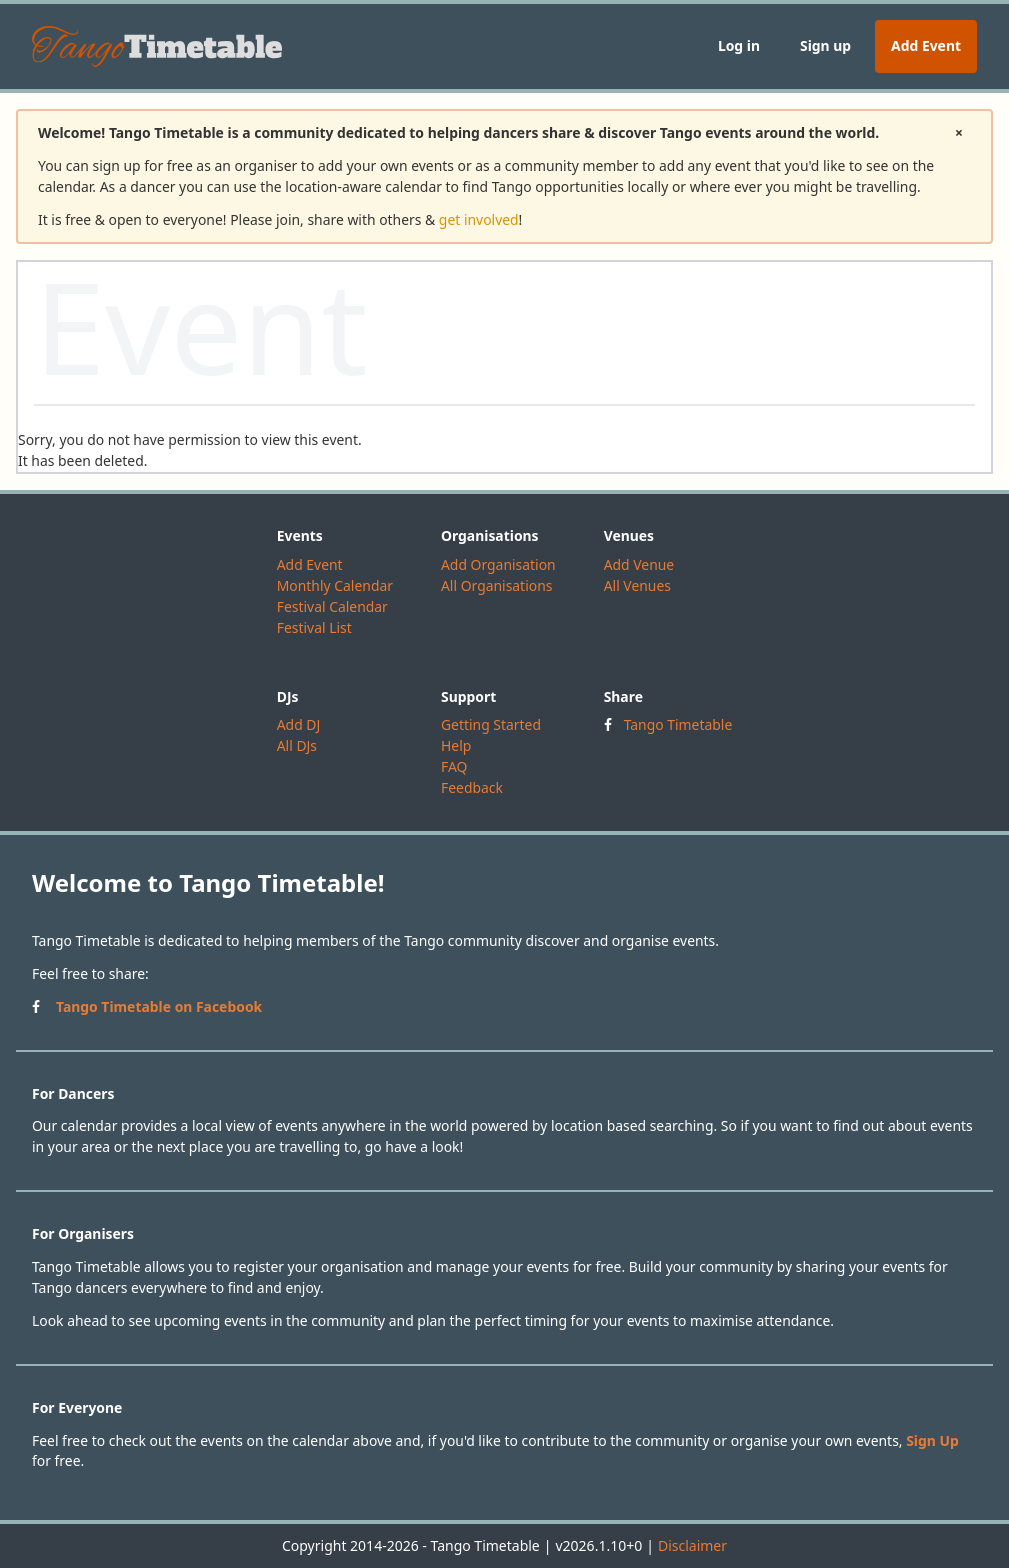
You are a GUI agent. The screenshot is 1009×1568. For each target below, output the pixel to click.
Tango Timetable (678, 724)
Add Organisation (498, 564)
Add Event (926, 45)
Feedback (472, 787)
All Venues (637, 585)
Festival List (314, 627)
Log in (739, 45)
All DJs (297, 745)
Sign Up (932, 1440)
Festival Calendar (332, 606)
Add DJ (299, 724)
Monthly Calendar (335, 585)
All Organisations (496, 585)
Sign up (825, 45)
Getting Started (491, 724)
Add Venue (639, 564)
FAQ (454, 766)
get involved (479, 219)
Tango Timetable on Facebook (159, 1006)
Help (456, 745)
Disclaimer (692, 1545)
